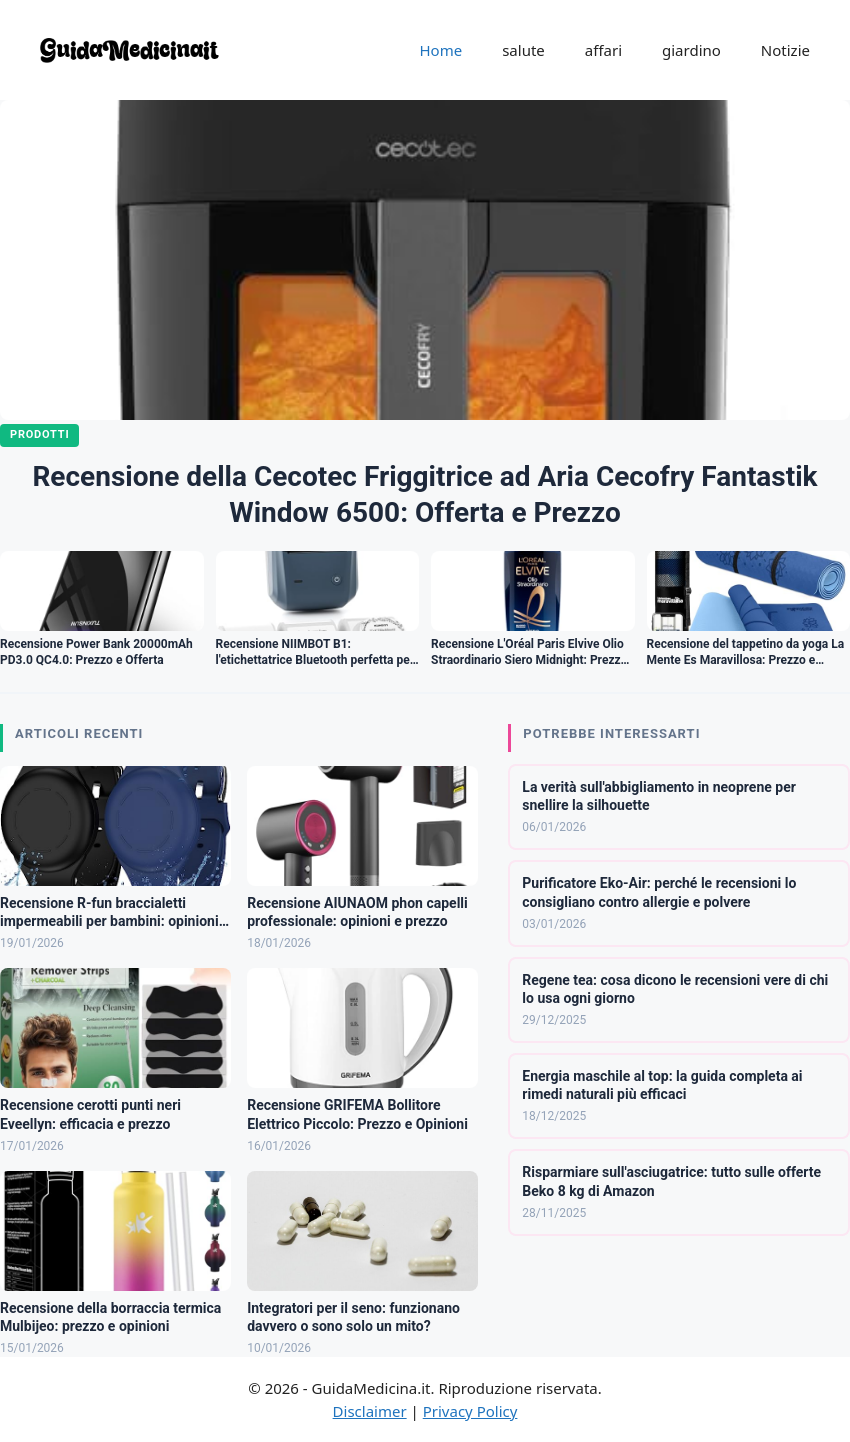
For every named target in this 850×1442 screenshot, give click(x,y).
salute (523, 50)
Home (440, 50)
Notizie (785, 50)
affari (603, 50)
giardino (691, 50)
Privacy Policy (470, 1411)
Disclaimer (370, 1411)
